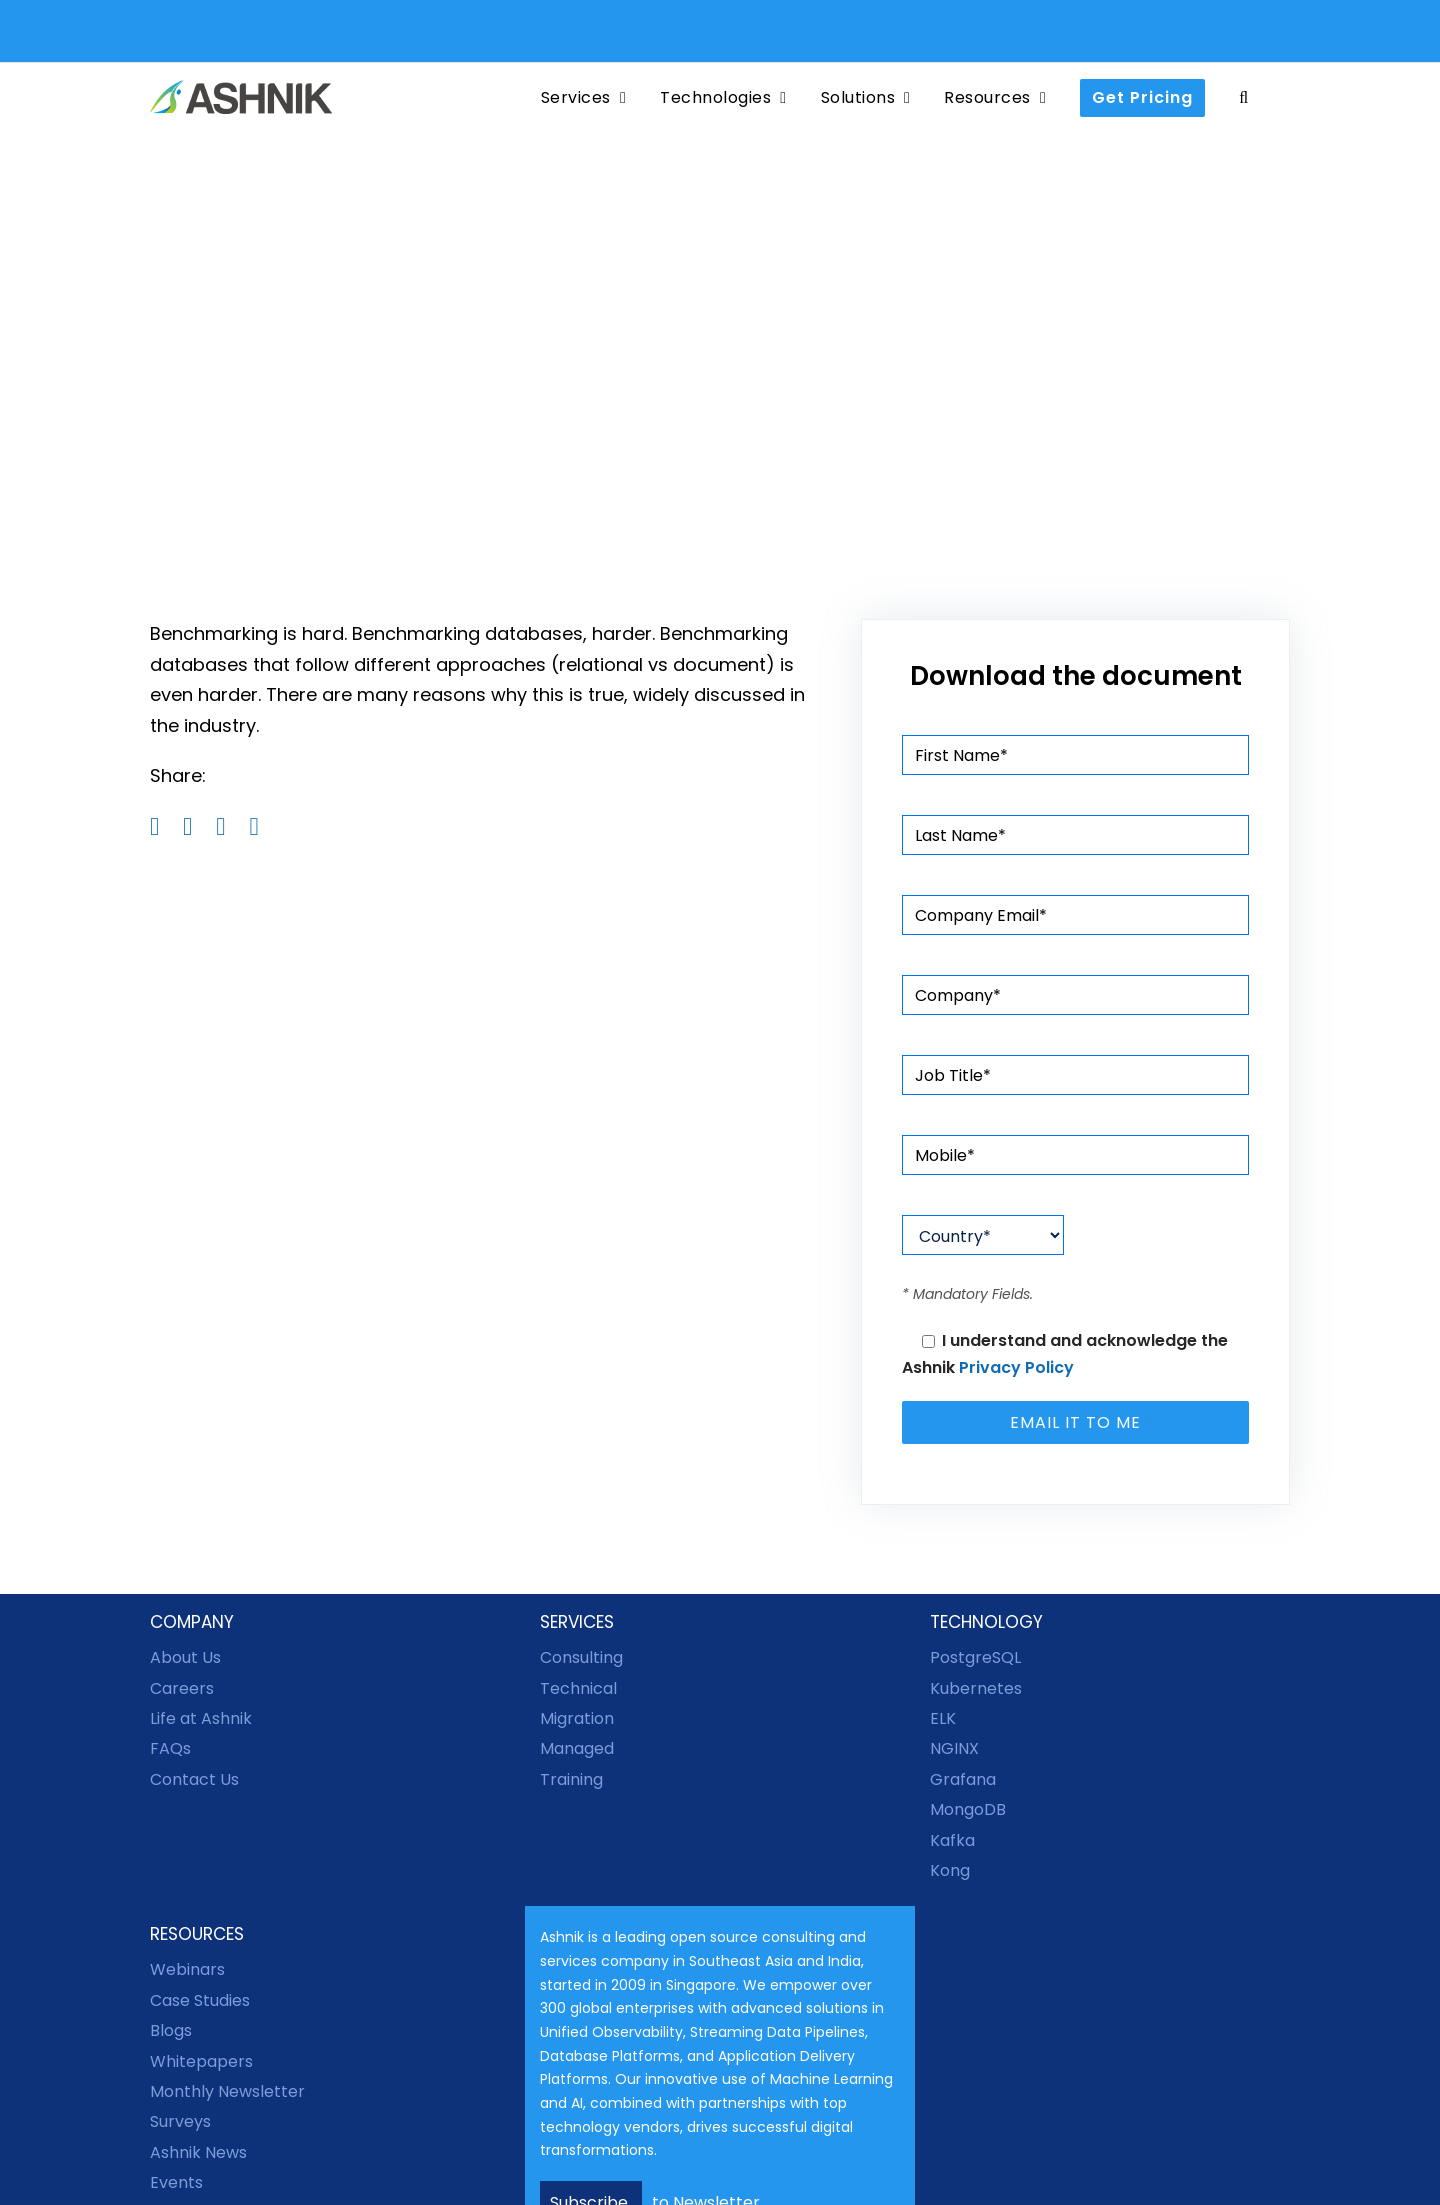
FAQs (170, 1748)
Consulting (581, 1657)
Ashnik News (198, 2152)
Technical (578, 1688)
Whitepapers (201, 2061)
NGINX (954, 1748)
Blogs (171, 2030)
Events (176, 2182)
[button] (1243, 97)
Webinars (187, 1969)
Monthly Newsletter (227, 2091)
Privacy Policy (1016, 1367)
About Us (185, 1657)
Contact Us (194, 1779)
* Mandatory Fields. (967, 1294)
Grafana (963, 1779)
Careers (182, 1688)
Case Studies (200, 2000)
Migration (577, 1718)
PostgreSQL (975, 1657)
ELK (943, 1718)
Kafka (952, 1840)
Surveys (180, 2121)
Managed (577, 1748)
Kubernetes (976, 1688)
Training (571, 1779)
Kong (950, 1870)
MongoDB (968, 1809)
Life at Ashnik (201, 1718)
